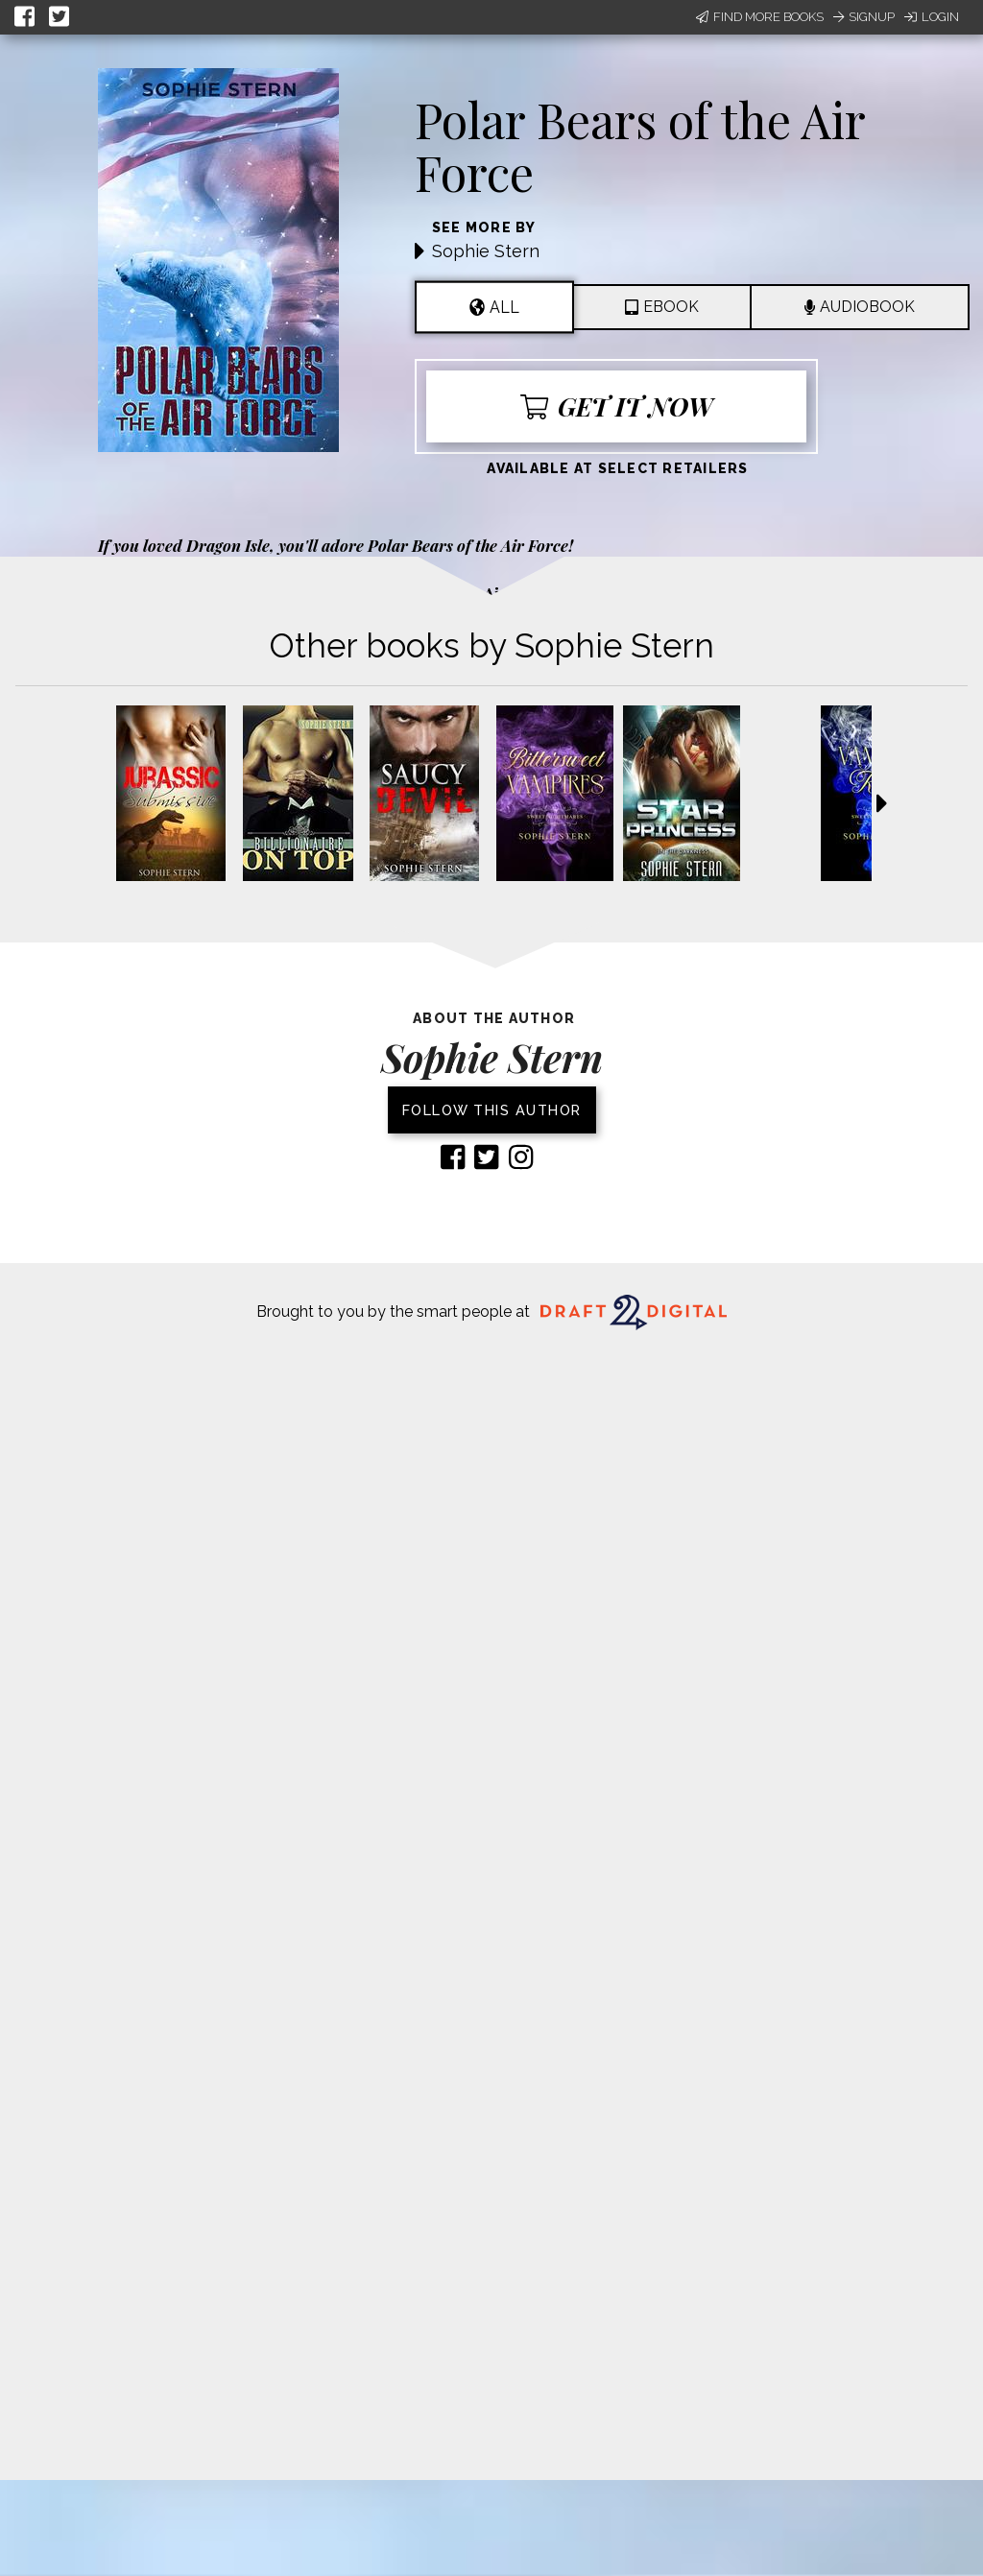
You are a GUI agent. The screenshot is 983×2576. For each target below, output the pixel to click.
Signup (864, 17)
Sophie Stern (485, 251)
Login (931, 17)
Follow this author (492, 1110)
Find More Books (760, 17)
